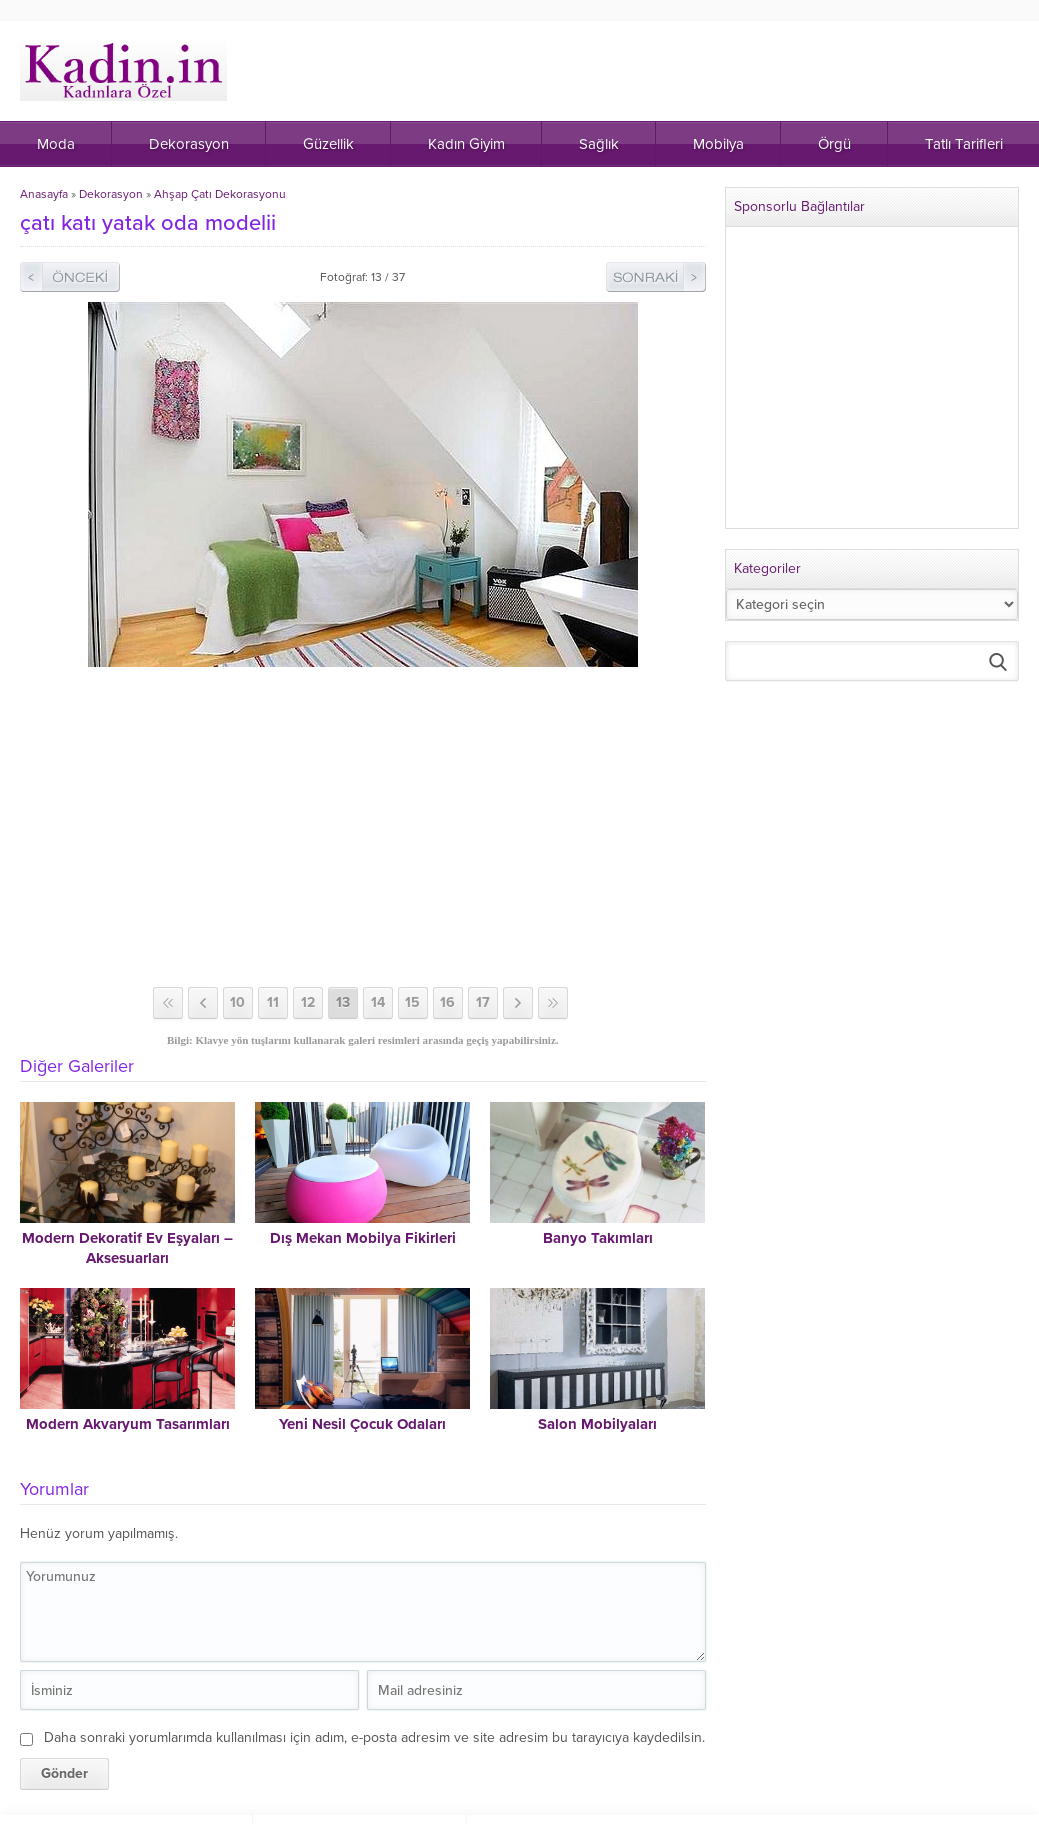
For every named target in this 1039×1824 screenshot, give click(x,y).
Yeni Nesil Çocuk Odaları (362, 1424)
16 (447, 1002)
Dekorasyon (111, 194)
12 (308, 1002)
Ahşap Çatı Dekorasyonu (220, 194)
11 (273, 1002)
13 (343, 1002)
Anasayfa (44, 194)
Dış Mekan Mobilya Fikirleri (363, 1238)
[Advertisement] (364, 827)
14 (378, 1002)
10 (237, 1002)
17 (483, 1002)
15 (412, 1002)
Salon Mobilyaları (597, 1424)
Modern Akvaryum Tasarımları (128, 1424)
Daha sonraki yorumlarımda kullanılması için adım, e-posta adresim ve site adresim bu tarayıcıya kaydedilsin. (374, 1737)
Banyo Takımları (598, 1238)
